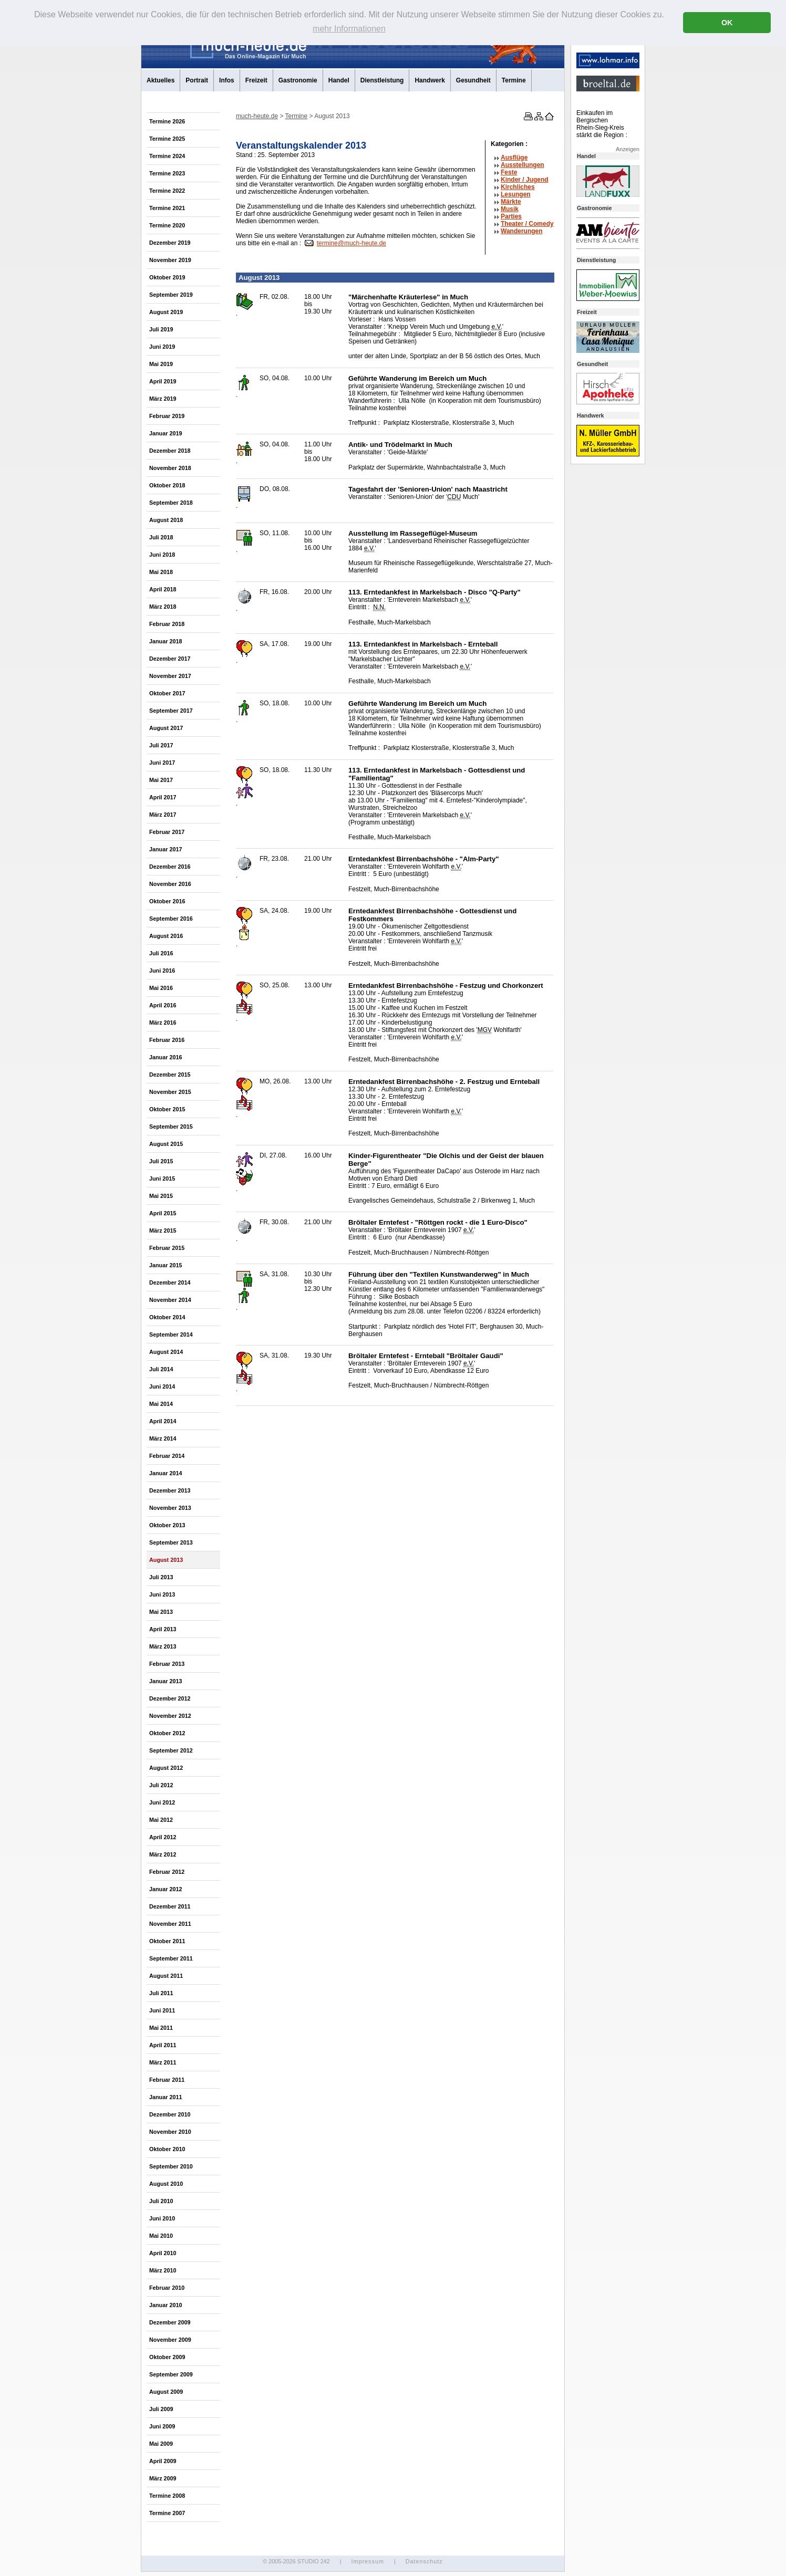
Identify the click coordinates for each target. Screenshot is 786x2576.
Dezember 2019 (170, 242)
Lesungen (516, 194)
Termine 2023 (167, 173)
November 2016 (170, 884)
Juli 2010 (161, 2201)
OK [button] (727, 22)
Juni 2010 (162, 2218)
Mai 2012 (161, 1820)
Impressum (367, 2561)
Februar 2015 (166, 1248)
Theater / (527, 223)
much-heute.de (257, 116)
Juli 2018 (161, 537)
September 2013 (171, 1542)
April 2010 (163, 2253)
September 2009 (171, 2374)
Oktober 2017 (167, 693)
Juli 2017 (161, 745)
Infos (226, 80)
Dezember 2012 (170, 1698)
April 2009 (163, 2461)
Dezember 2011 (170, 1906)
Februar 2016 (166, 1040)
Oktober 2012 (167, 1733)
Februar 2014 (166, 1456)
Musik (510, 209)
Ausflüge (514, 157)
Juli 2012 (161, 1785)
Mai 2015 (161, 1196)
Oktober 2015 (167, 1109)
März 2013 (163, 1646)
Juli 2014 (161, 1369)
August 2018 (166, 520)
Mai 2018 (161, 572)
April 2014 (163, 1421)
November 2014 (170, 1300)
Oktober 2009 (167, 2357)
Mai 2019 (161, 364)
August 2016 (166, 936)
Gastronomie (297, 80)
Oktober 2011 (167, 1941)
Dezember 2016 (170, 866)
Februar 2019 (166, 416)
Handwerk (429, 80)
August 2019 (166, 312)
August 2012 (166, 1768)
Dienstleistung (382, 80)
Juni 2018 (162, 554)
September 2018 (171, 502)
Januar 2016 (165, 1057)
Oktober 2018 (167, 485)
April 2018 (163, 589)
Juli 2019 (161, 329)
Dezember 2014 (170, 1282)
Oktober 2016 (167, 901)
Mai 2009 (161, 2444)
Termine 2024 (167, 156)
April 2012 (163, 1837)
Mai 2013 (161, 1612)
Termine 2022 (167, 190)
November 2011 (170, 1924)
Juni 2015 (162, 1178)
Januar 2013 (165, 1681)
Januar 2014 (165, 1473)
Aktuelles (160, 80)
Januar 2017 (165, 849)
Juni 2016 (162, 970)
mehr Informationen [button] (349, 28)
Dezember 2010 (170, 2114)
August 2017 (166, 728)
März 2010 (163, 2270)
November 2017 (170, 676)
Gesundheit (473, 80)
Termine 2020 (167, 225)
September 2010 (171, 2166)
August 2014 (166, 1352)
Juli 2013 (161, 1577)
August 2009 (166, 2392)
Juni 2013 (162, 1594)
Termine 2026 (167, 121)
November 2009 (170, 2340)
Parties (511, 216)
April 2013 (163, 1629)
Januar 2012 (165, 1889)
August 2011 (166, 1976)
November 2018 (170, 468)
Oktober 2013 (167, 1525)
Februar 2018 (166, 624)
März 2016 (163, 1022)
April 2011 (163, 2045)
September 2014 (171, 1334)
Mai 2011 (161, 2028)
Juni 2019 (162, 346)
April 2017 (163, 797)
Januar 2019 (165, 433)
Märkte (511, 201)
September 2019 (171, 294)
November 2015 (170, 1092)
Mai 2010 (161, 2236)
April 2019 (163, 381)
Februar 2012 (166, 1872)
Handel (338, 80)
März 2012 (163, 1854)
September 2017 (171, 710)
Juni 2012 (162, 1802)
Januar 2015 (165, 1265)
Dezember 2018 (170, 450)
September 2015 (171, 1126)
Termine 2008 (167, 2495)
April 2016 (163, 1005)
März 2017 (163, 814)
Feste (509, 172)
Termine (514, 80)
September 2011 (171, 1958)
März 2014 (163, 1438)
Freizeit (256, 80)
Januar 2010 (165, 2305)
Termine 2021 (167, 208)
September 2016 (171, 918)
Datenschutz (424, 2561)
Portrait (196, 80)
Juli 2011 (161, 1993)
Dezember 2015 (170, 1074)
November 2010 (170, 2132)
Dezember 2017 (170, 658)
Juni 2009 (162, 2426)
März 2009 (163, 2478)
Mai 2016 (161, 988)
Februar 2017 (166, 832)
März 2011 (163, 2062)
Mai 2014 (161, 1404)
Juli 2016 (161, 953)
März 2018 (163, 606)
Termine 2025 (167, 138)
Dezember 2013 (170, 1490)
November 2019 (170, 260)
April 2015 (163, 1213)
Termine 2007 (167, 2513)
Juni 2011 (162, 2010)
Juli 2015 (161, 1161)
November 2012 (170, 1716)
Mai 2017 (161, 780)
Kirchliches (518, 187)
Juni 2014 (162, 1386)
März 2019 (163, 398)
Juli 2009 (161, 2409)
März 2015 (163, 1230)
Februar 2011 (166, 2080)
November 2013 (170, 1508)
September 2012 (171, 1750)
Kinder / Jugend (525, 179)
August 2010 (166, 2184)
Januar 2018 (165, 641)
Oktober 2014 (167, 1317)
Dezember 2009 (170, 2322)
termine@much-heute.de (351, 243)
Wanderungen (522, 231)
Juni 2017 (162, 762)
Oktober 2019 (167, 277)
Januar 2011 (165, 2097)
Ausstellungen (522, 165)
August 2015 (166, 1144)
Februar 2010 (166, 2288)
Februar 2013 (166, 1664)
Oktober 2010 (167, 2149)
